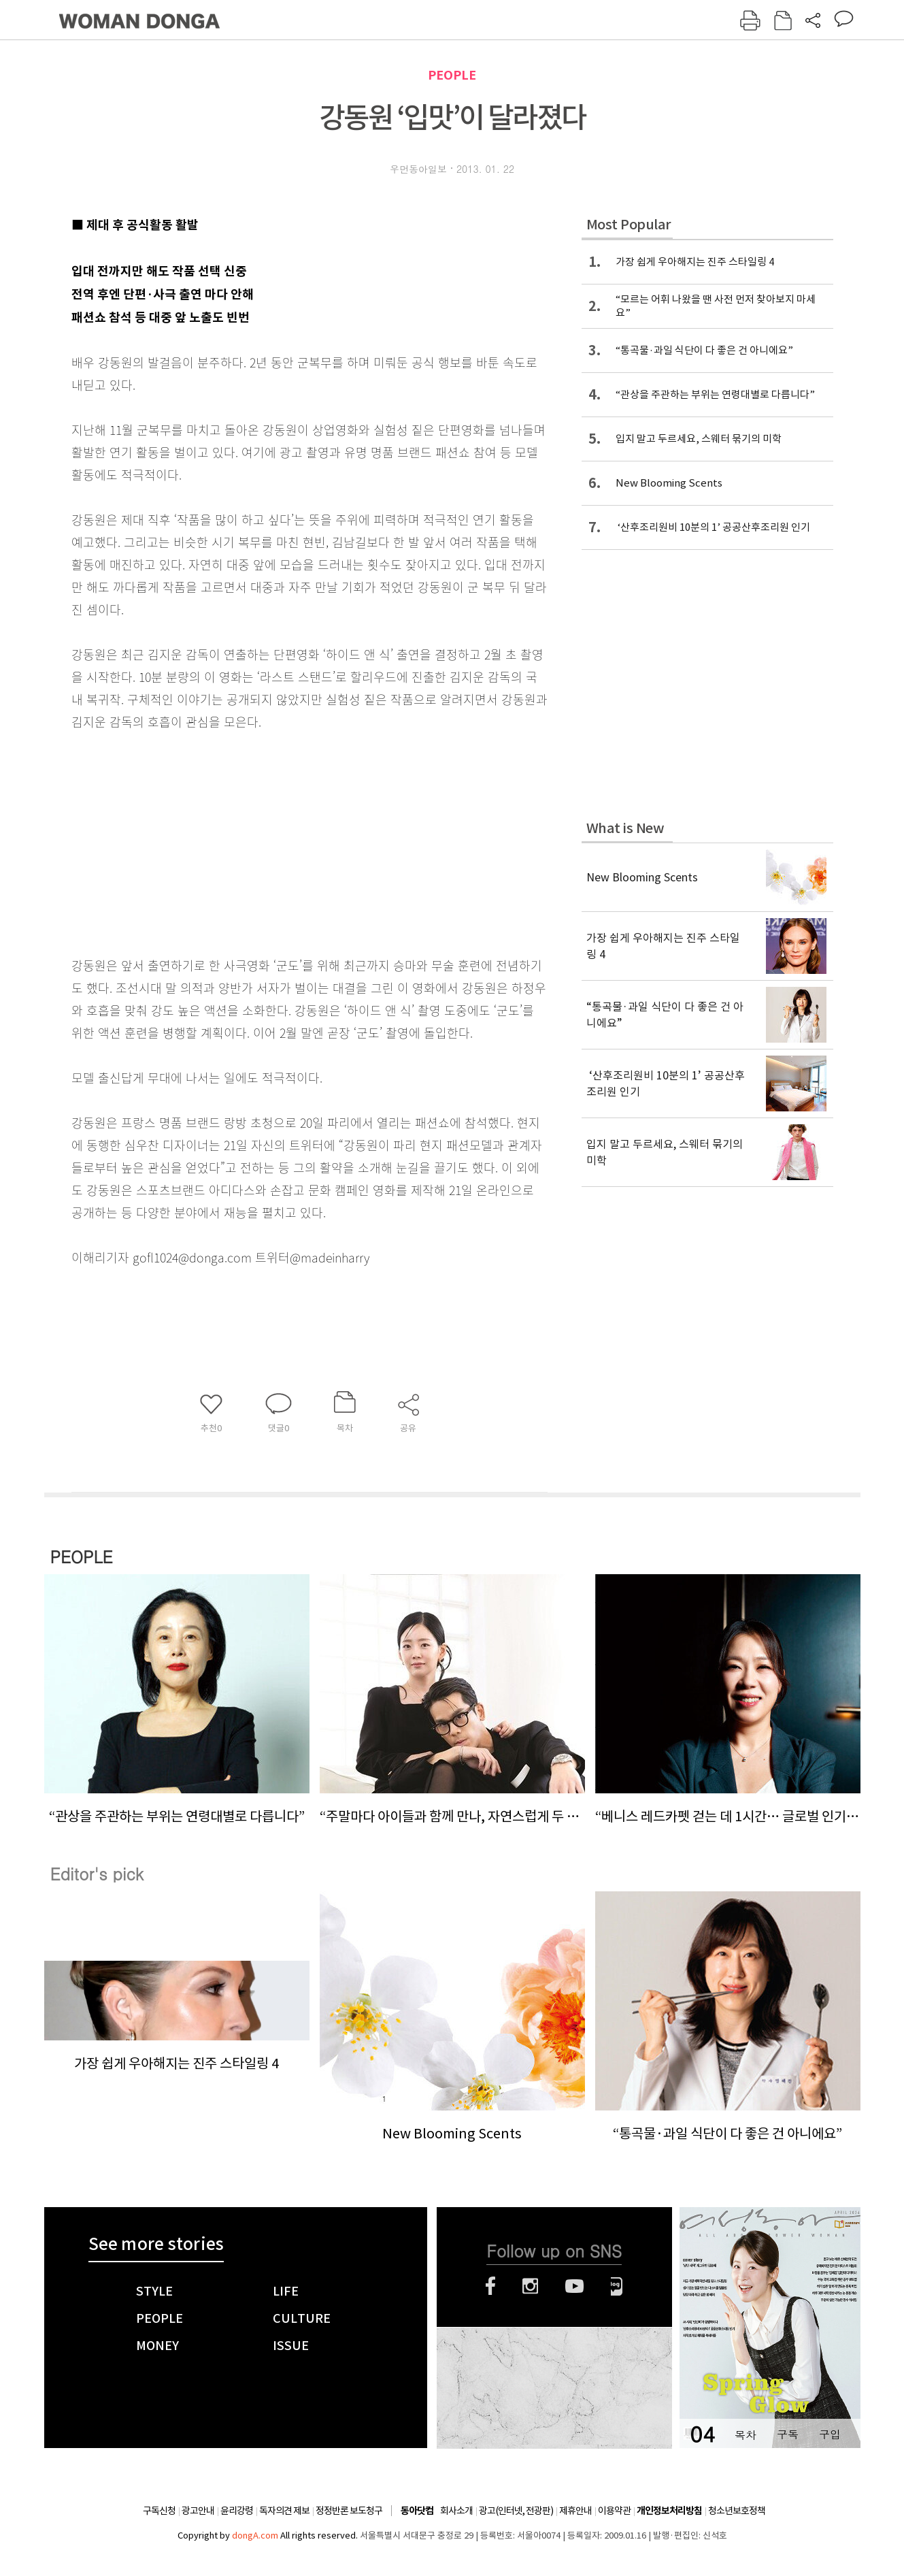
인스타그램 (530, 2286)
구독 (788, 2434)
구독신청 (159, 2511)
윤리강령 (236, 2511)
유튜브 (574, 2286)
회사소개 (456, 2511)
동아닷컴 (417, 2511)
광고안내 (198, 2511)
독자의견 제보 (284, 2511)
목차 (745, 2434)
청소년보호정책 (736, 2511)
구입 (830, 2434)
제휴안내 (575, 2511)
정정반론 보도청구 (349, 2511)
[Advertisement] (275, 840)
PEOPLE (452, 75)
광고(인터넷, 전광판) (516, 2511)
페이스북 (490, 2286)
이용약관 (614, 2511)
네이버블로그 (616, 2286)
